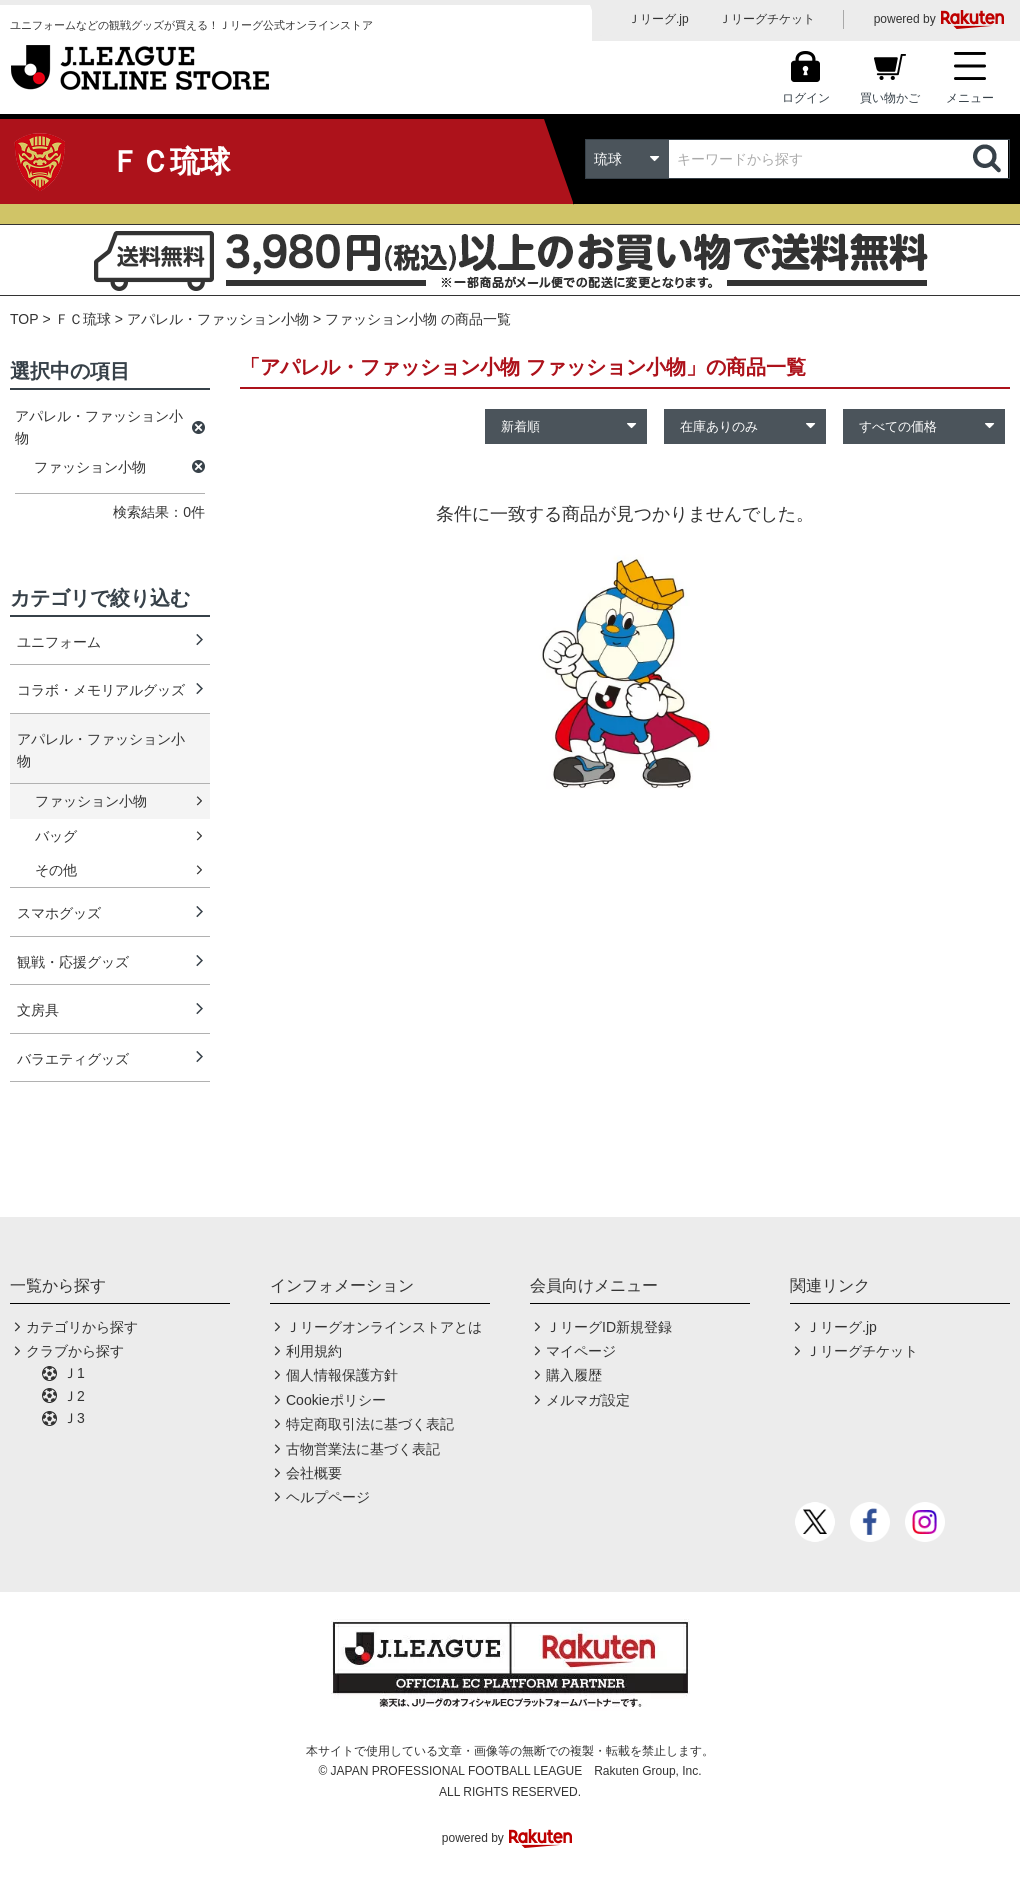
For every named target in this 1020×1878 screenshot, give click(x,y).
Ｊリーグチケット (767, 19)
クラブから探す (75, 1351)
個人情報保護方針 (342, 1375)
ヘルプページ (328, 1497)
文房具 (38, 1010)
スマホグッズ (59, 913)
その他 (56, 870)
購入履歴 (574, 1375)
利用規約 (314, 1351)
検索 (989, 159)
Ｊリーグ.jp (658, 19)
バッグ (56, 836)
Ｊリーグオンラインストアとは (384, 1327)
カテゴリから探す (82, 1327)
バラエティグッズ (73, 1059)
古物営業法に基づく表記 (363, 1449)
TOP (24, 319)
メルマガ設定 (588, 1400)
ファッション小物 (91, 801)
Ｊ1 (74, 1373)
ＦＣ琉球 (83, 319)
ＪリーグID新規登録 (609, 1327)
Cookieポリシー (336, 1400)
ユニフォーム (59, 642)
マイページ (581, 1351)
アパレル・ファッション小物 (218, 319)
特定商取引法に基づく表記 (370, 1424)
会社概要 (314, 1473)
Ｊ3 (74, 1418)
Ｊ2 (74, 1396)
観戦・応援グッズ (73, 962)
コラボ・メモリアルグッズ (101, 690)
